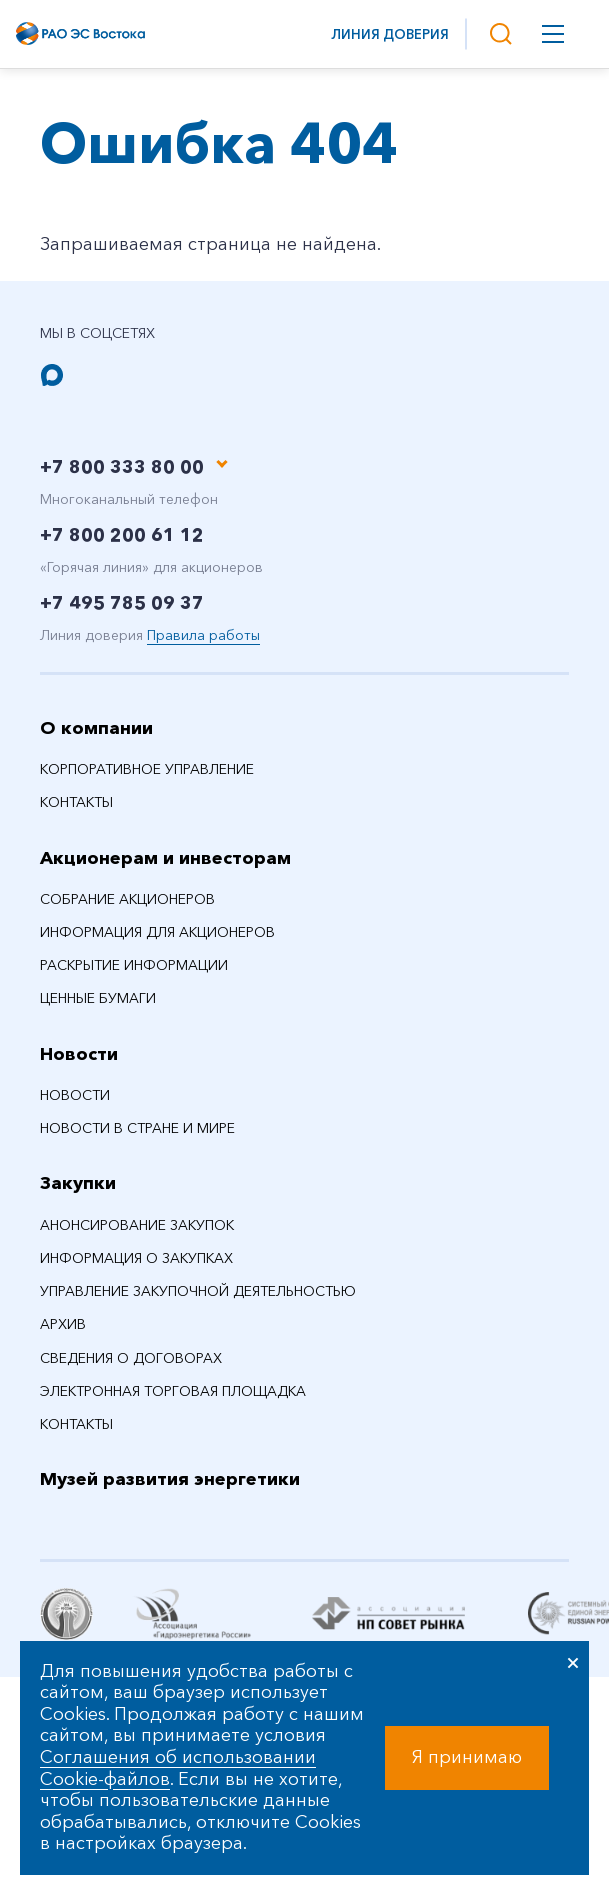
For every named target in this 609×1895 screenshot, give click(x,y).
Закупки (78, 1183)
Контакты (76, 802)
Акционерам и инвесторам (165, 858)
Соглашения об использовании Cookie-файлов (178, 1768)
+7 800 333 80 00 (122, 467)
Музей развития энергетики (170, 1479)
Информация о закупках (136, 1258)
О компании (96, 728)
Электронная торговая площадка (173, 1391)
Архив (63, 1324)
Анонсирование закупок (137, 1225)
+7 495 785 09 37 (122, 603)
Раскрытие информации (134, 965)
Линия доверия (390, 34)
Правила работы (203, 635)
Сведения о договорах (131, 1358)
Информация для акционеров (157, 932)
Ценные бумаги (98, 998)
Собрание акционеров (127, 899)
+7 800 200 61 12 (122, 535)
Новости (79, 1054)
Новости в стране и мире (137, 1128)
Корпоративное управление (147, 769)
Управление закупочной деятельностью (198, 1291)
